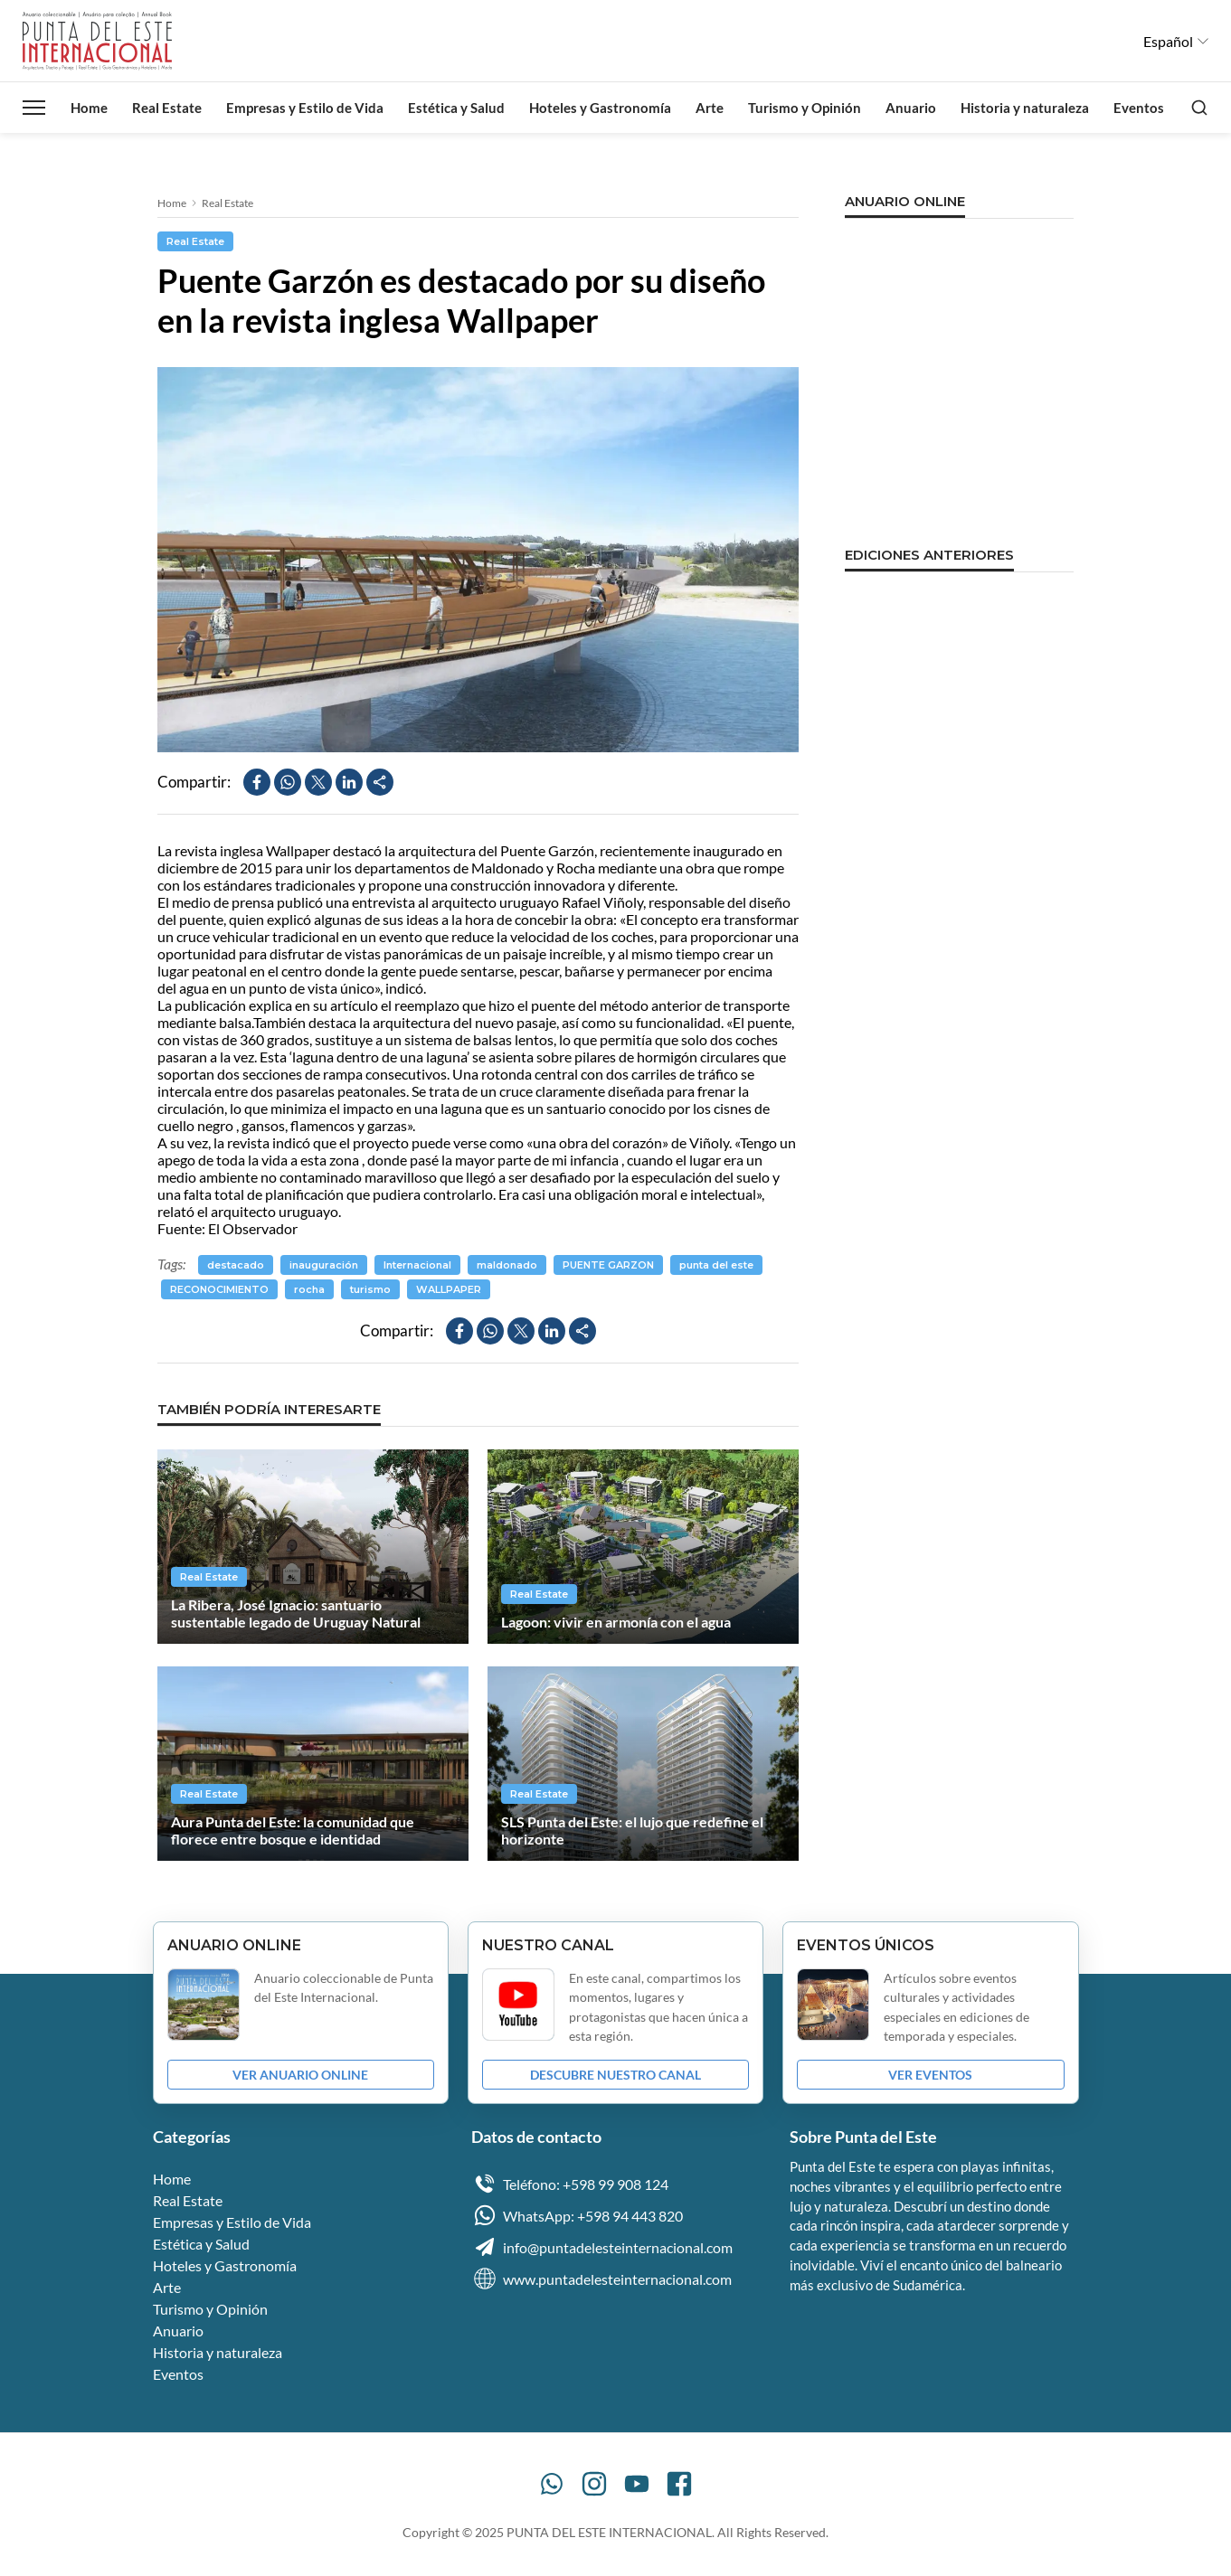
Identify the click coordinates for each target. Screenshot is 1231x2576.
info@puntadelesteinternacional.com (602, 2246)
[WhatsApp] (551, 2483)
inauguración (323, 1265)
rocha (309, 1289)
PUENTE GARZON (608, 1265)
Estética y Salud (456, 107)
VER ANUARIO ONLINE (300, 2074)
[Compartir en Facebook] (256, 782)
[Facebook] (679, 2483)
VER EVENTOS (930, 2074)
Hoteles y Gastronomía (600, 107)
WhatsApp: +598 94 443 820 (577, 2215)
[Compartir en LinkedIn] (349, 782)
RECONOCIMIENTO (219, 1289)
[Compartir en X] (318, 782)
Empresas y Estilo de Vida (305, 107)
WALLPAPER (448, 1289)
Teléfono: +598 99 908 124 (569, 2183)
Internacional (417, 1265)
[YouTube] (636, 2483)
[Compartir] (379, 782)
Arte (710, 107)
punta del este (716, 1265)
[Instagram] (594, 2483)
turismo (370, 1289)
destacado (235, 1265)
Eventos (1138, 107)
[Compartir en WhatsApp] (287, 782)
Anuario (910, 107)
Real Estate (167, 107)
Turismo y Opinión (804, 107)
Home (89, 107)
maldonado (507, 1265)
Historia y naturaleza (1025, 107)
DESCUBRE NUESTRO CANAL (615, 2074)
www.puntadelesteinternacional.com (601, 2278)
